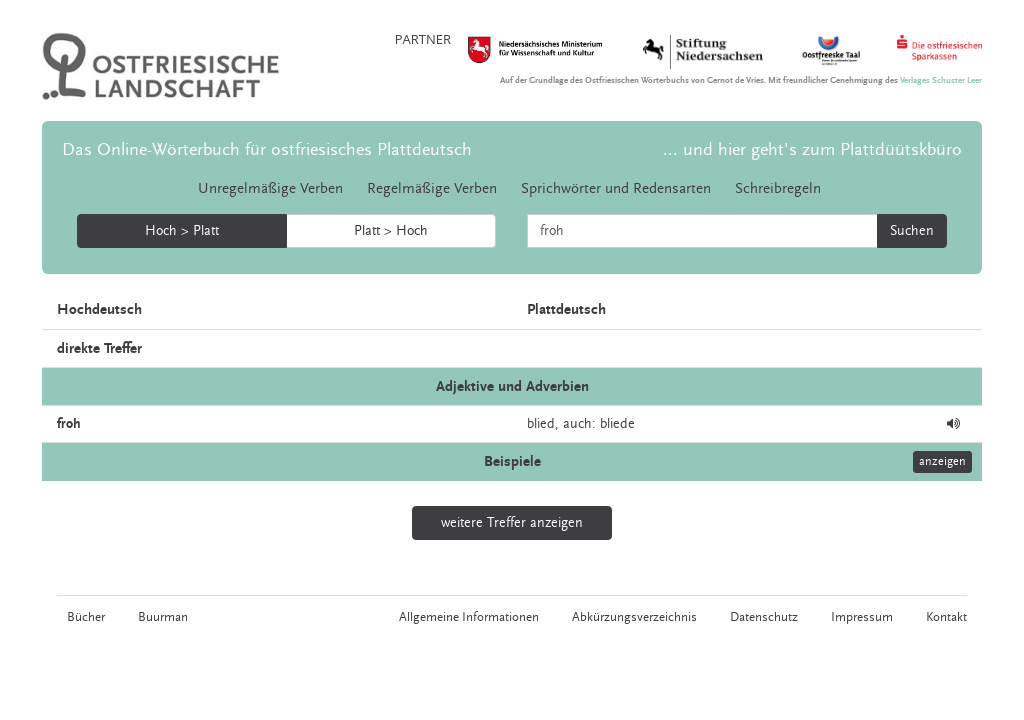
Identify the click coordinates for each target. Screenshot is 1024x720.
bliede (617, 424)
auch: (579, 424)
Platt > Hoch (391, 231)
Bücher (86, 617)
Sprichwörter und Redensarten (616, 188)
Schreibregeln (778, 188)
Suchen (912, 231)
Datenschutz (764, 617)
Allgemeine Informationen (469, 617)
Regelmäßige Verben (432, 188)
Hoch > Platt (182, 231)
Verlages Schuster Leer (941, 80)
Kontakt (946, 617)
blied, (543, 424)
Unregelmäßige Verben (270, 188)
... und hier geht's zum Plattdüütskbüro (812, 149)
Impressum (862, 617)
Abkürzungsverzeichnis (634, 617)
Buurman (163, 617)
